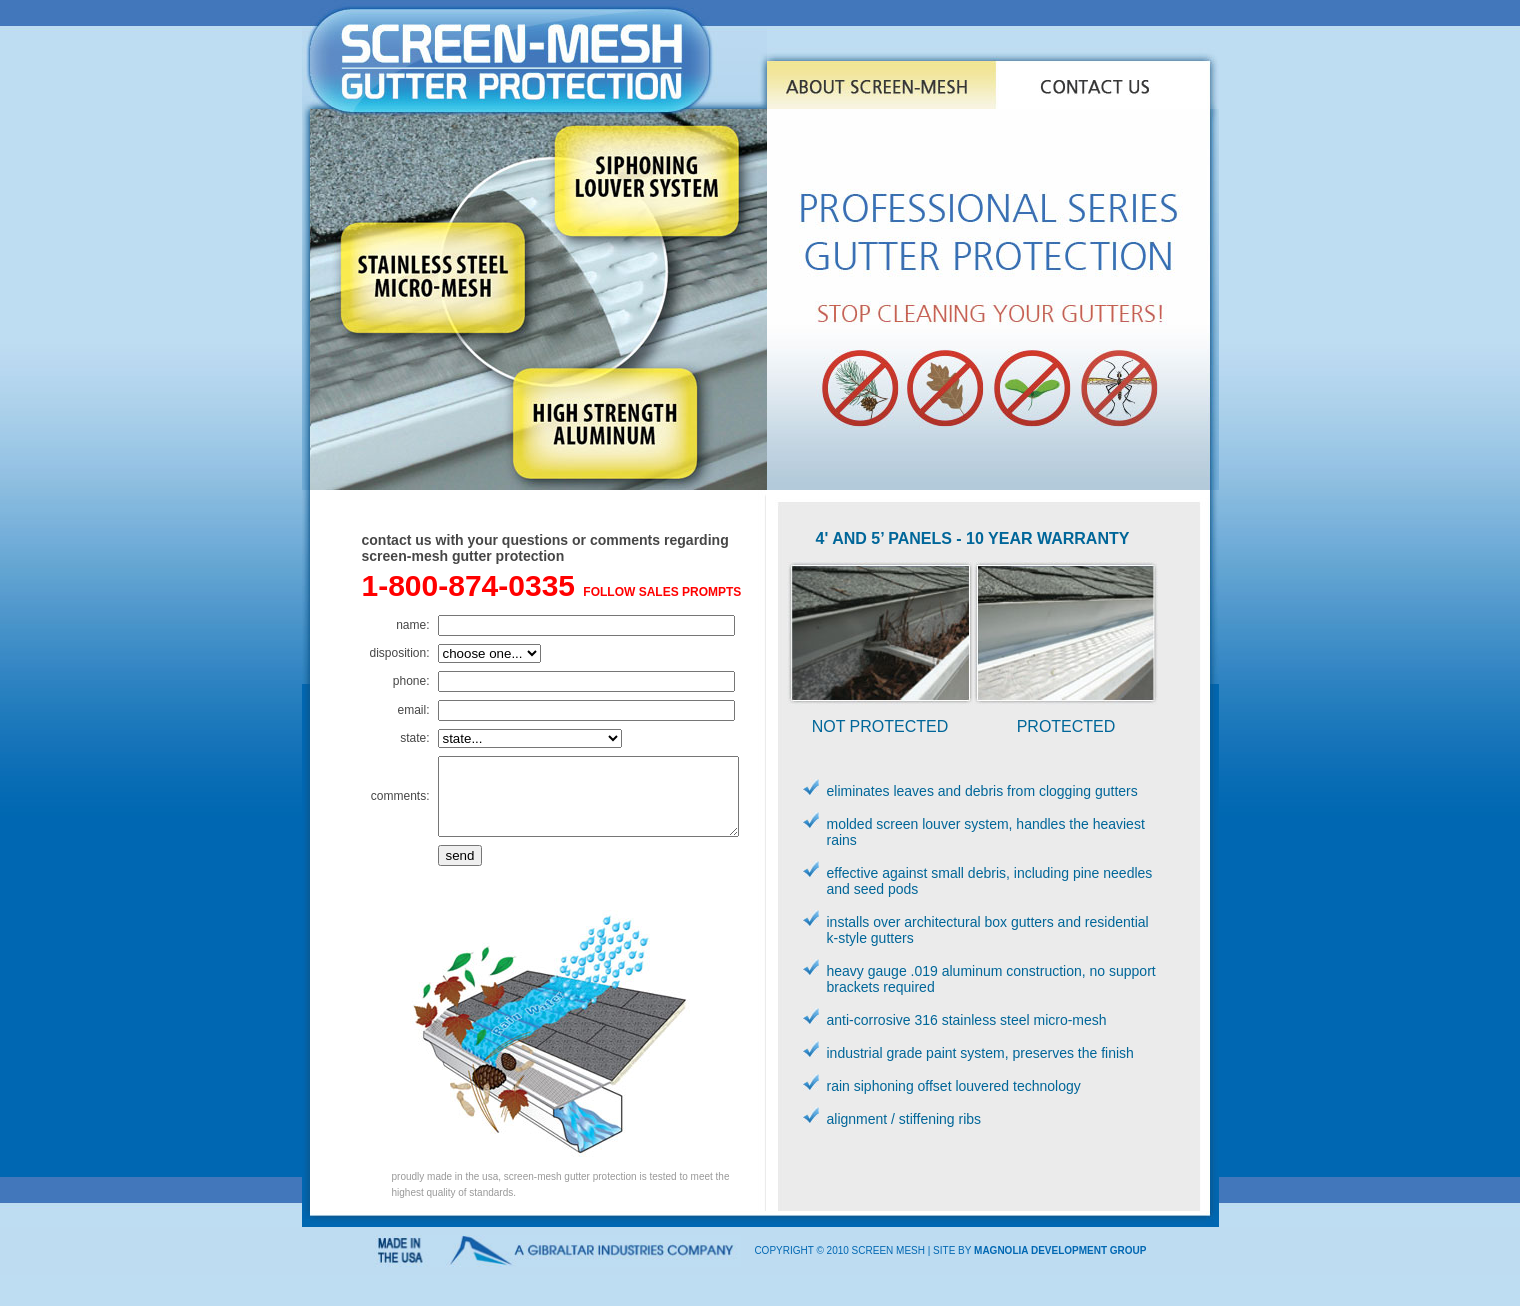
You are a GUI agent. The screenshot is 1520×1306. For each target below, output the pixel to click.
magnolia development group (1060, 1264)
